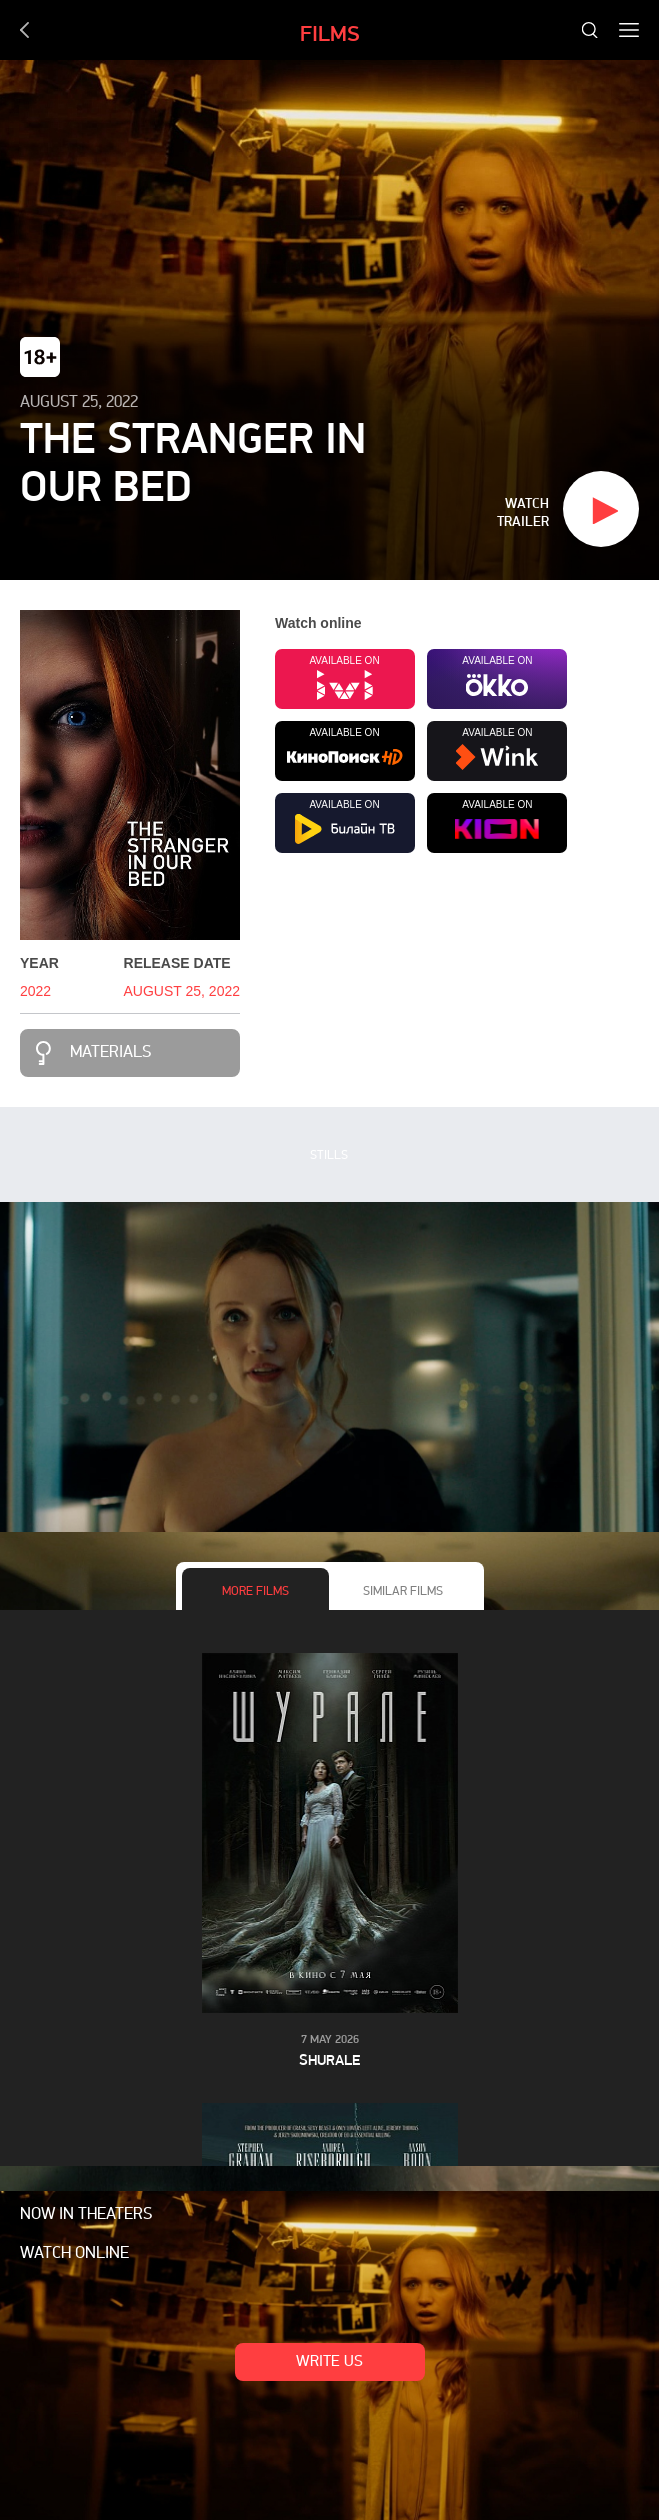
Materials (110, 1053)
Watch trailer (523, 512)
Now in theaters (86, 2215)
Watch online (74, 2254)
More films (255, 1592)
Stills (329, 1156)
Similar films (403, 1592)
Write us (329, 2362)
